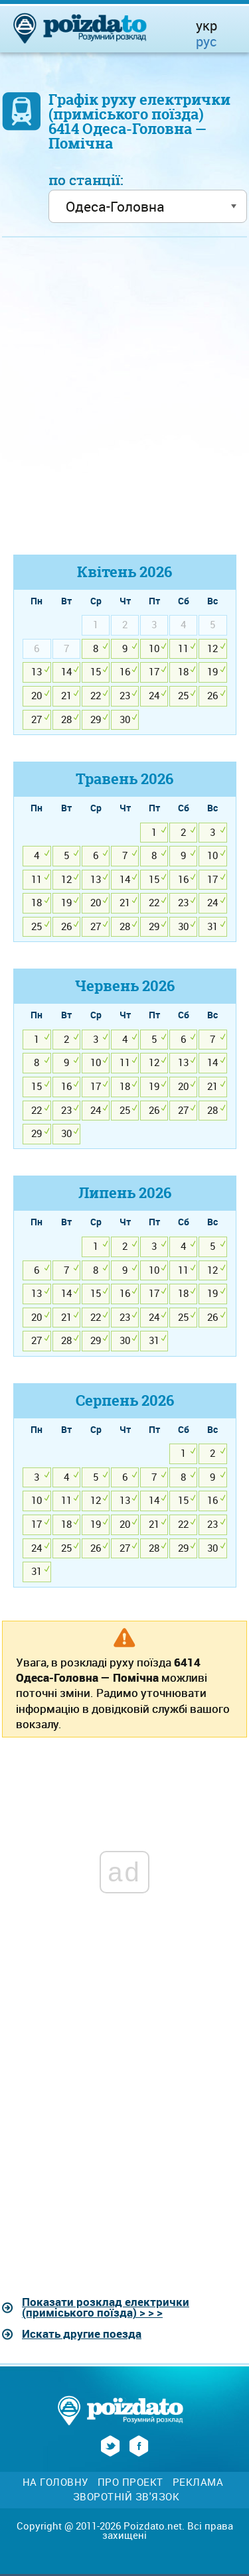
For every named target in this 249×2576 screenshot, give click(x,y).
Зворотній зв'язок (126, 2496)
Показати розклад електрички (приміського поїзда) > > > (105, 2307)
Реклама (198, 2482)
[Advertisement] (124, 401)
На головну (55, 2482)
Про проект (130, 2482)
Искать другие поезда (81, 2333)
